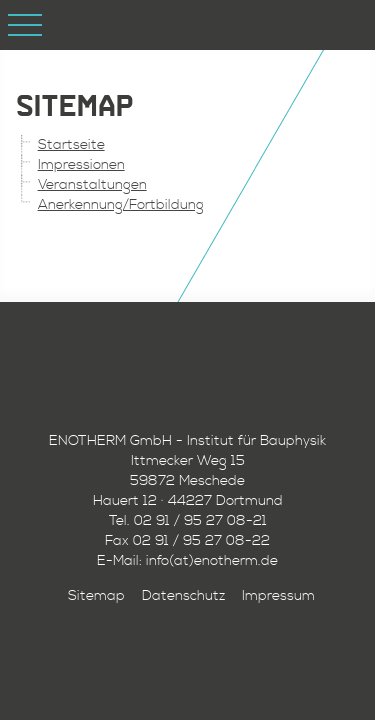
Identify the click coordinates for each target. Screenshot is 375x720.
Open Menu (25, 25)
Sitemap (96, 596)
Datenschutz (183, 596)
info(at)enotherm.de (212, 561)
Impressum (278, 596)
